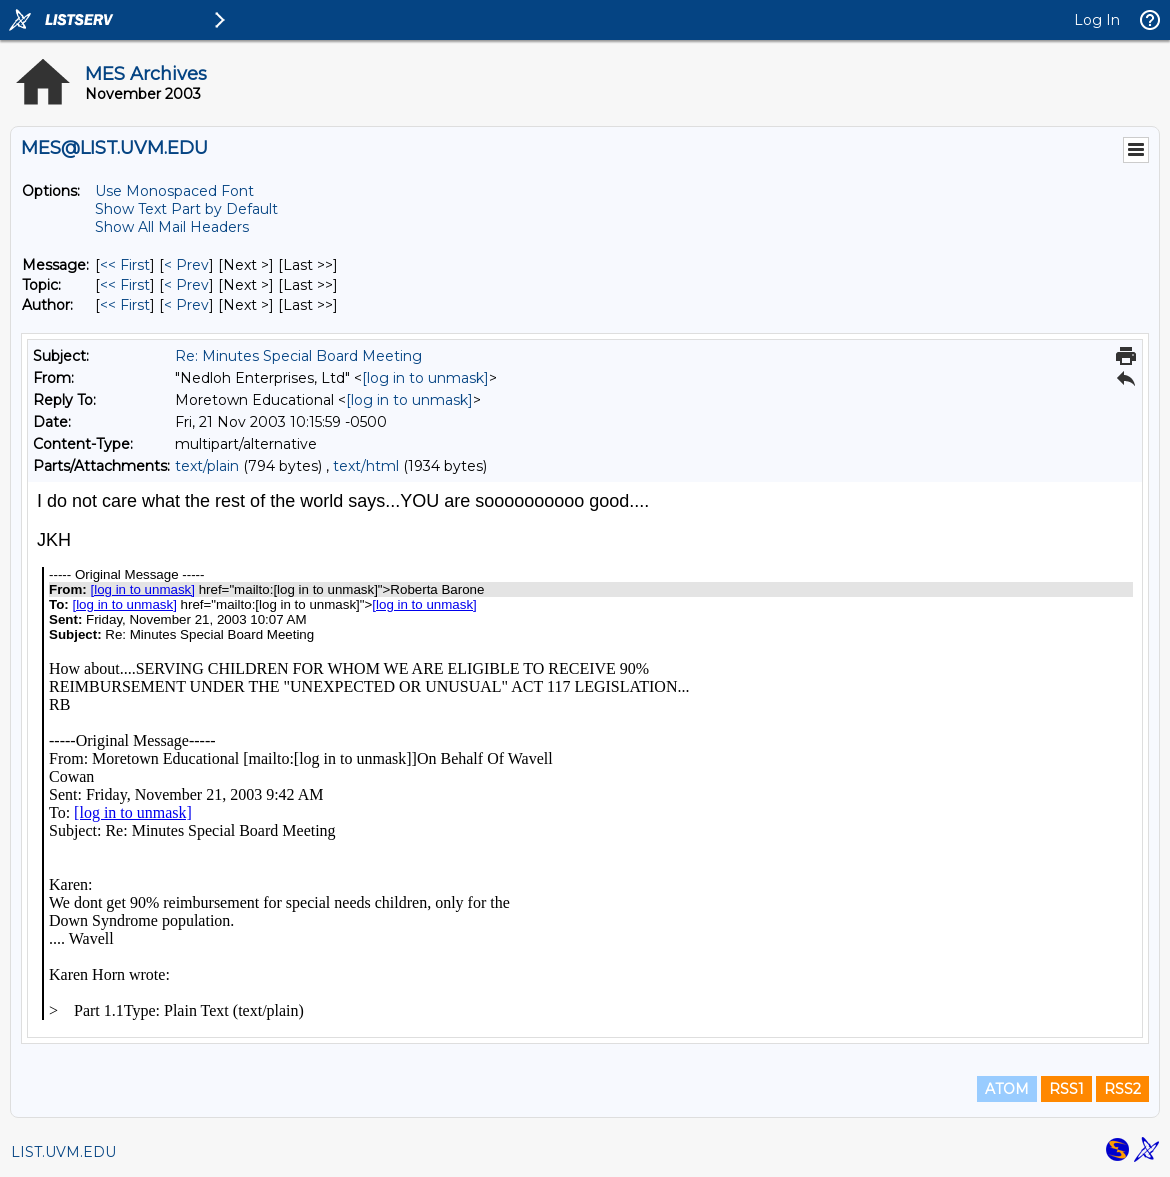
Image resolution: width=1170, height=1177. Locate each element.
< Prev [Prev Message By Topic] (186, 285)
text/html (366, 466)
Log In (1097, 20)
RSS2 (1122, 1089)
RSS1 (1066, 1089)
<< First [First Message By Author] (125, 305)
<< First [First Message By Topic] (125, 285)
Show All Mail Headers (172, 227)
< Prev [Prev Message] (186, 265)
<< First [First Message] (125, 265)
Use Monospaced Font (174, 191)
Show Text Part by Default (186, 209)
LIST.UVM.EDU (63, 1152)
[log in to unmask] (425, 378)
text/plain (207, 466)
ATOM (1007, 1089)
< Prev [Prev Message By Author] (186, 305)
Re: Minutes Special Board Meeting (298, 356)
